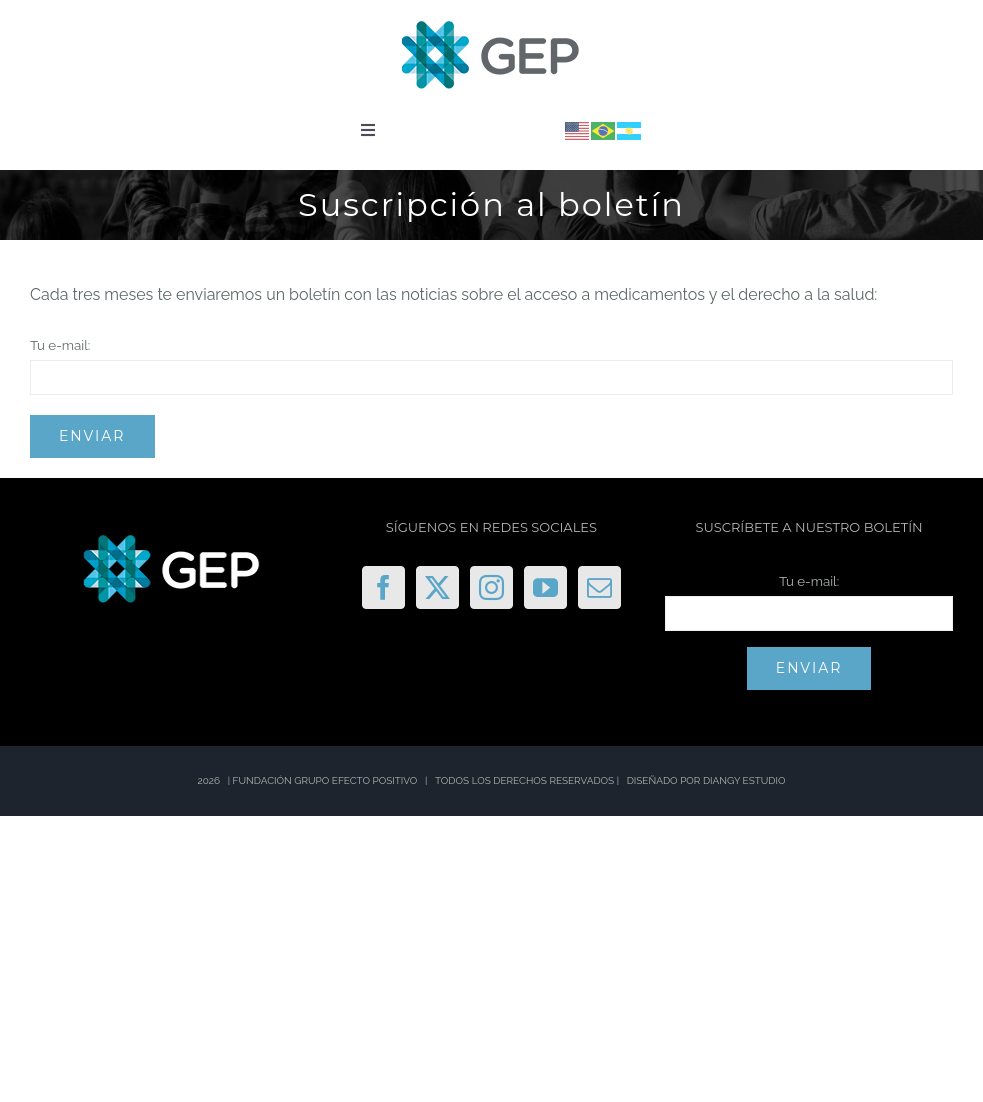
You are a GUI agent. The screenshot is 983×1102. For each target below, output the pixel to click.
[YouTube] (545, 587)
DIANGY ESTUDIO (744, 780)
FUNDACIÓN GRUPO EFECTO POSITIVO (325, 780)
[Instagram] (491, 587)
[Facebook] (383, 587)
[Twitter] (437, 587)
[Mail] (599, 587)
